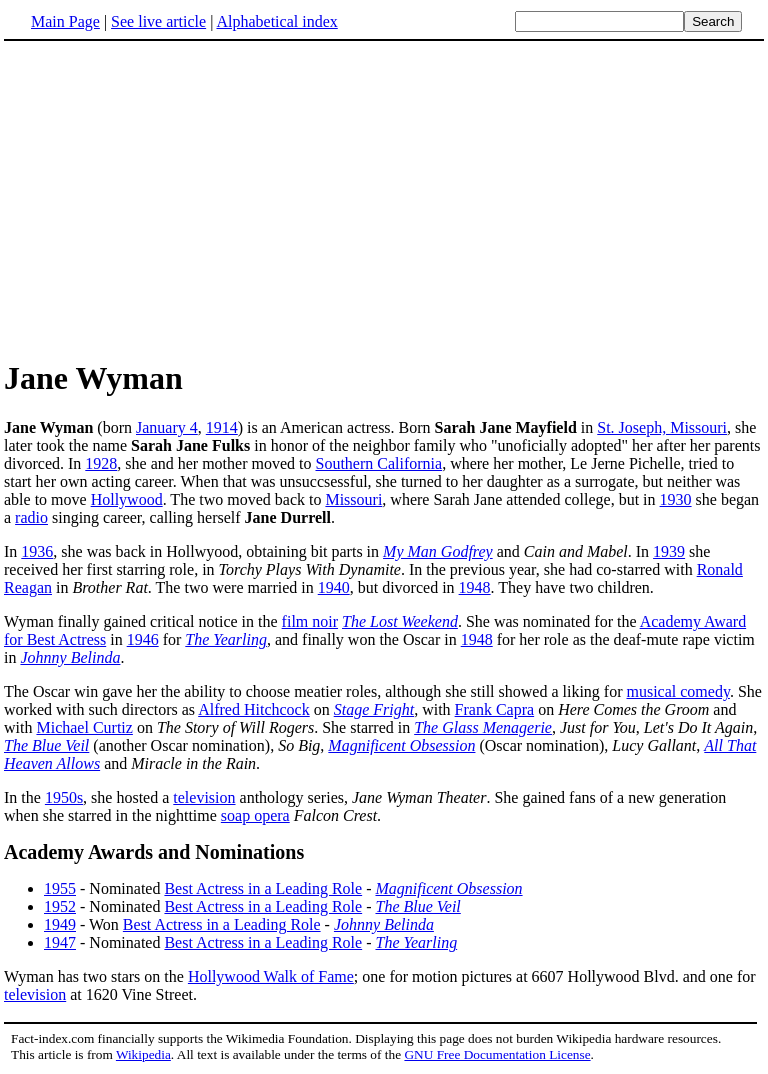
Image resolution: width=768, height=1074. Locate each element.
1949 (60, 924)
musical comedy (678, 691)
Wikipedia (143, 1054)
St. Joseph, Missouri (662, 427)
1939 (669, 551)
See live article (158, 21)
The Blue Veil (46, 745)
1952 (60, 906)
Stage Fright (374, 709)
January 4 (167, 427)
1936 (37, 551)
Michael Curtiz (84, 727)
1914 (222, 427)
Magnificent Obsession (401, 745)
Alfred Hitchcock (254, 709)
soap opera (255, 815)
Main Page (65, 21)
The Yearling (226, 639)
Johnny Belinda (70, 657)
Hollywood (127, 499)
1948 (475, 587)
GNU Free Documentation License (497, 1054)
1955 (60, 888)
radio (31, 517)
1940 (334, 587)
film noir (310, 621)
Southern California (378, 463)
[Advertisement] (384, 199)
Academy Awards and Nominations (154, 852)
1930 (676, 499)
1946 (143, 639)
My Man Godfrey (438, 551)
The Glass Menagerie (483, 727)
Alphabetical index (276, 21)
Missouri (353, 499)
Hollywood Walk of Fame (271, 976)
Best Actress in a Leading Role (263, 888)
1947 (60, 942)
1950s (64, 797)
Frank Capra (495, 709)
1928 (101, 463)
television (204, 797)
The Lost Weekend (400, 621)
